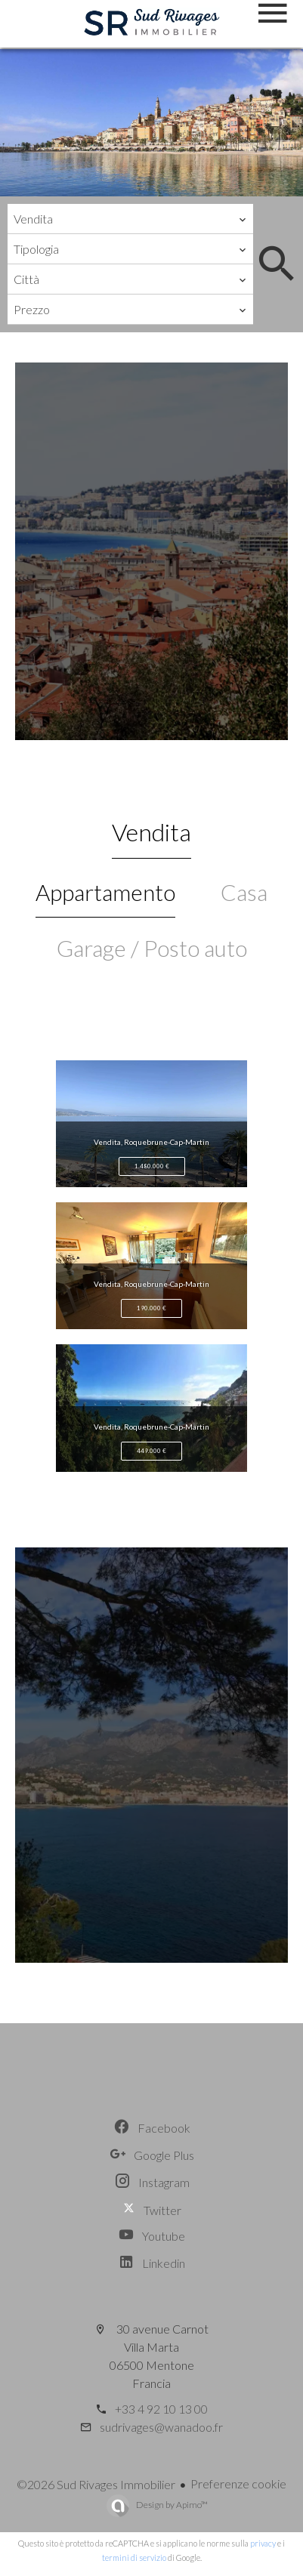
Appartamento (105, 891)
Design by (171, 2504)
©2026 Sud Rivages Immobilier (96, 2484)
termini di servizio (134, 2557)
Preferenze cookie (238, 2483)
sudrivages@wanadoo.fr (161, 2427)
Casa (244, 891)
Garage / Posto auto (152, 947)
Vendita (151, 832)
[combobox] (130, 219)
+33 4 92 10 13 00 (161, 2409)
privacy (263, 2543)
